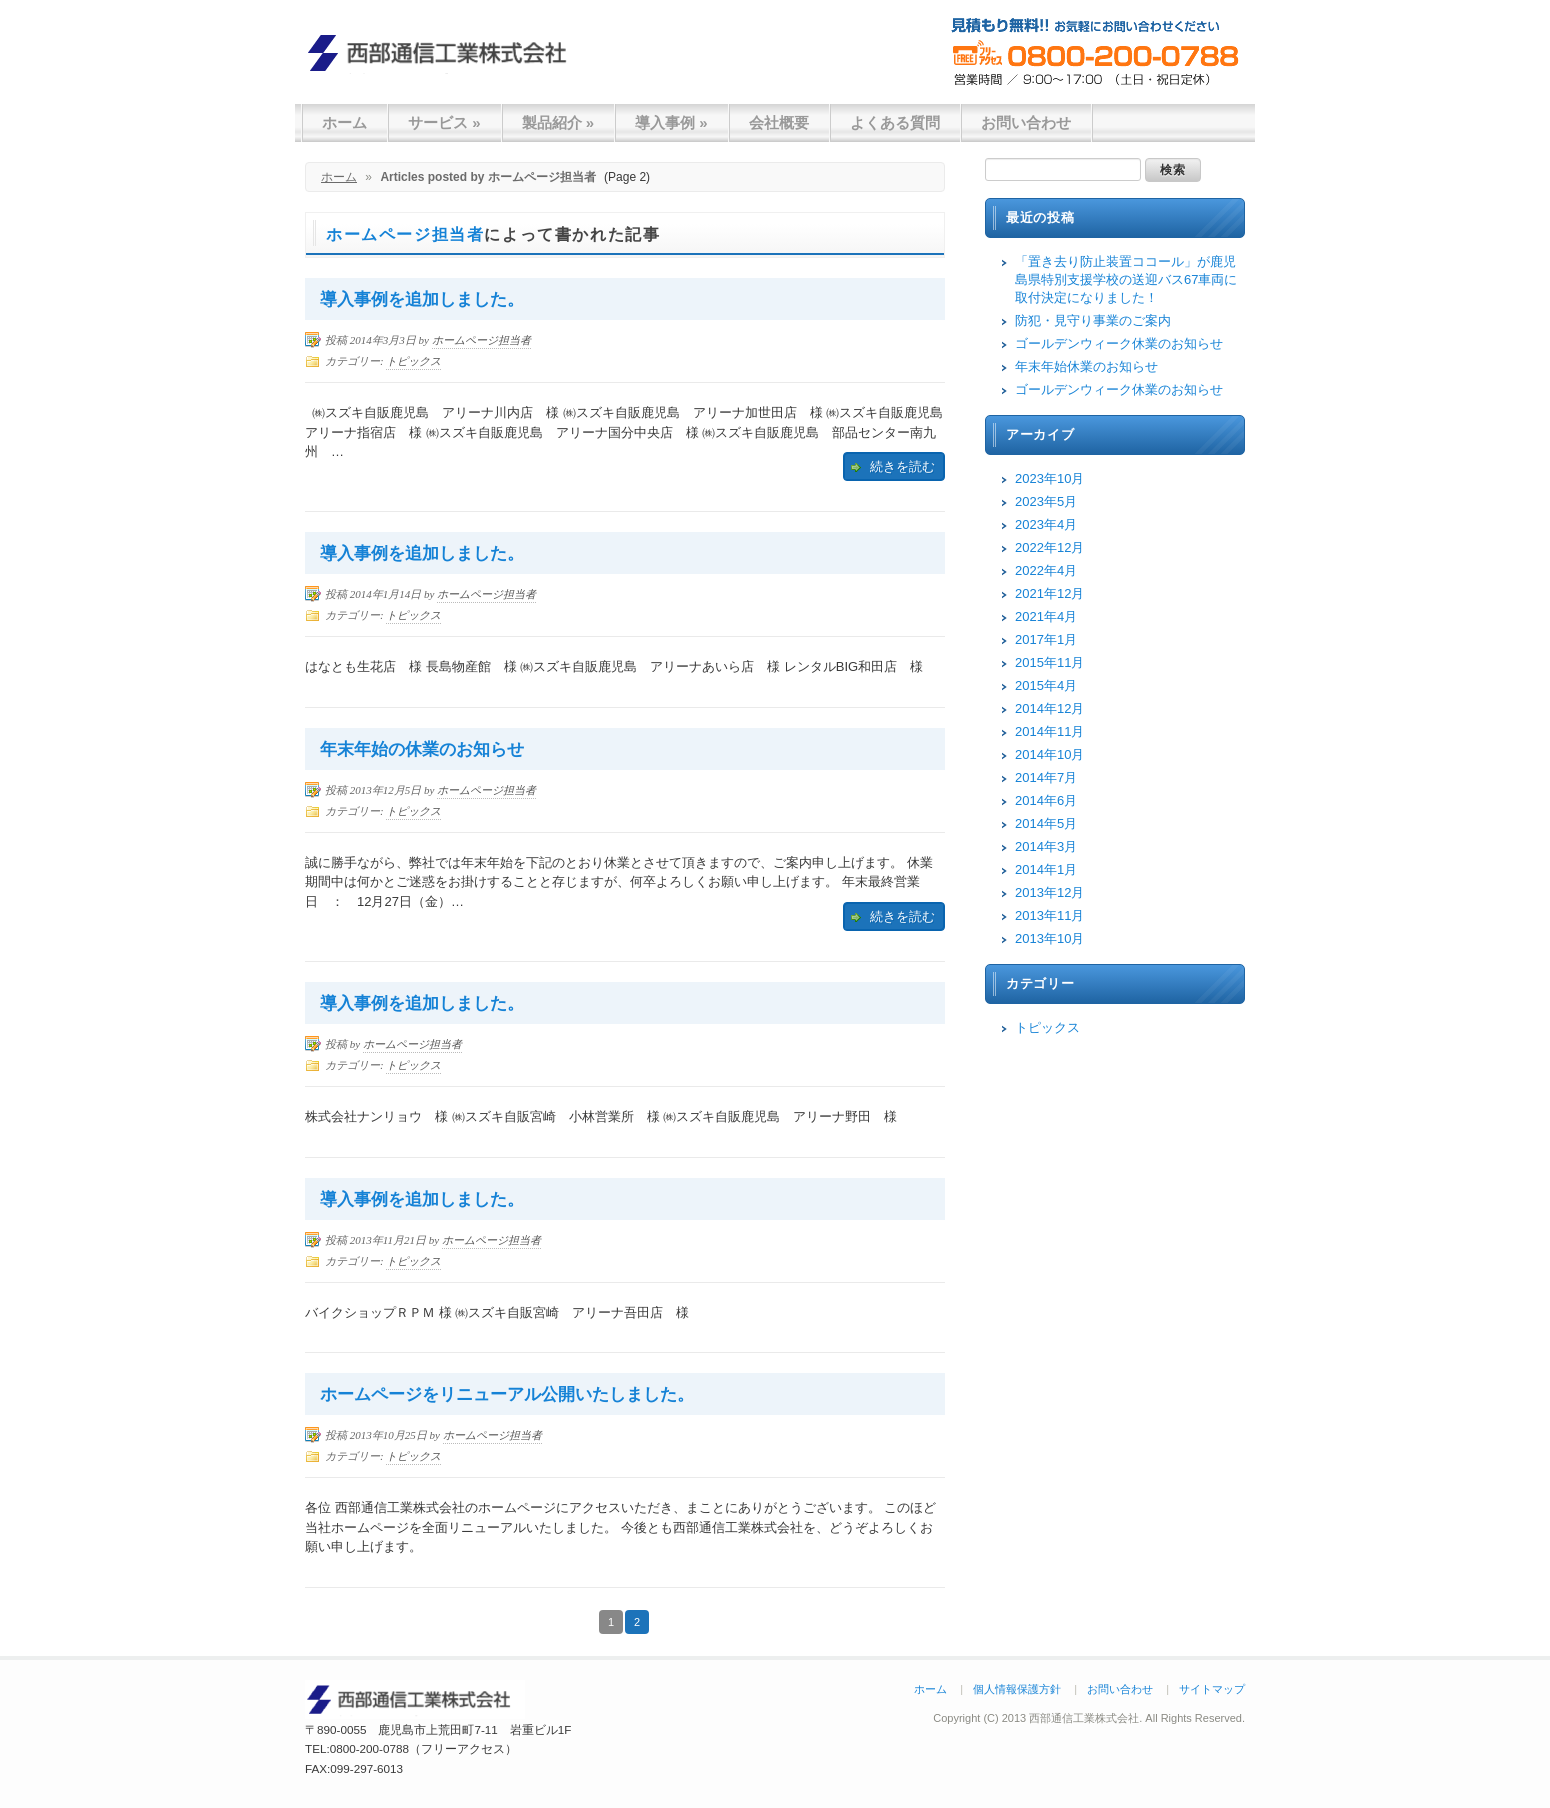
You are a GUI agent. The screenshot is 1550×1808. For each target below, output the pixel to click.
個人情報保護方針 (1017, 1689)
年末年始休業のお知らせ (1086, 366)
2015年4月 (1046, 685)
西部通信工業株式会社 (445, 52)
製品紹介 (558, 122)
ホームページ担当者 (405, 234)
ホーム (344, 122)
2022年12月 (1049, 547)
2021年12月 (1049, 593)
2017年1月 (1046, 639)
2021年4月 (1046, 616)
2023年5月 (1046, 501)
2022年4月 (1046, 570)
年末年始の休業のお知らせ (422, 749)
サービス (444, 122)
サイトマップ (1212, 1689)
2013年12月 (1049, 892)
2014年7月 (1046, 777)
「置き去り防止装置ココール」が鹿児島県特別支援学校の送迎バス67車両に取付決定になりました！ (1126, 279)
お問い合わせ (1026, 122)
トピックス (413, 361)
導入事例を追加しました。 (422, 299)
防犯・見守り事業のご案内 (1093, 320)
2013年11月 (1049, 915)
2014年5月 (1046, 823)
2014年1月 (1046, 869)
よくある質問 (895, 122)
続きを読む (902, 466)
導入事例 (671, 122)
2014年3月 (1046, 846)
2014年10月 (1049, 754)
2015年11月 (1049, 662)
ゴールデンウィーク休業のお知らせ (1119, 343)
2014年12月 (1049, 708)
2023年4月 (1046, 524)
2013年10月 (1049, 938)
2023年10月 (1049, 478)
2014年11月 (1049, 731)
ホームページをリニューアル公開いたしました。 (507, 1394)
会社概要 (779, 122)
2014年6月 (1046, 800)
